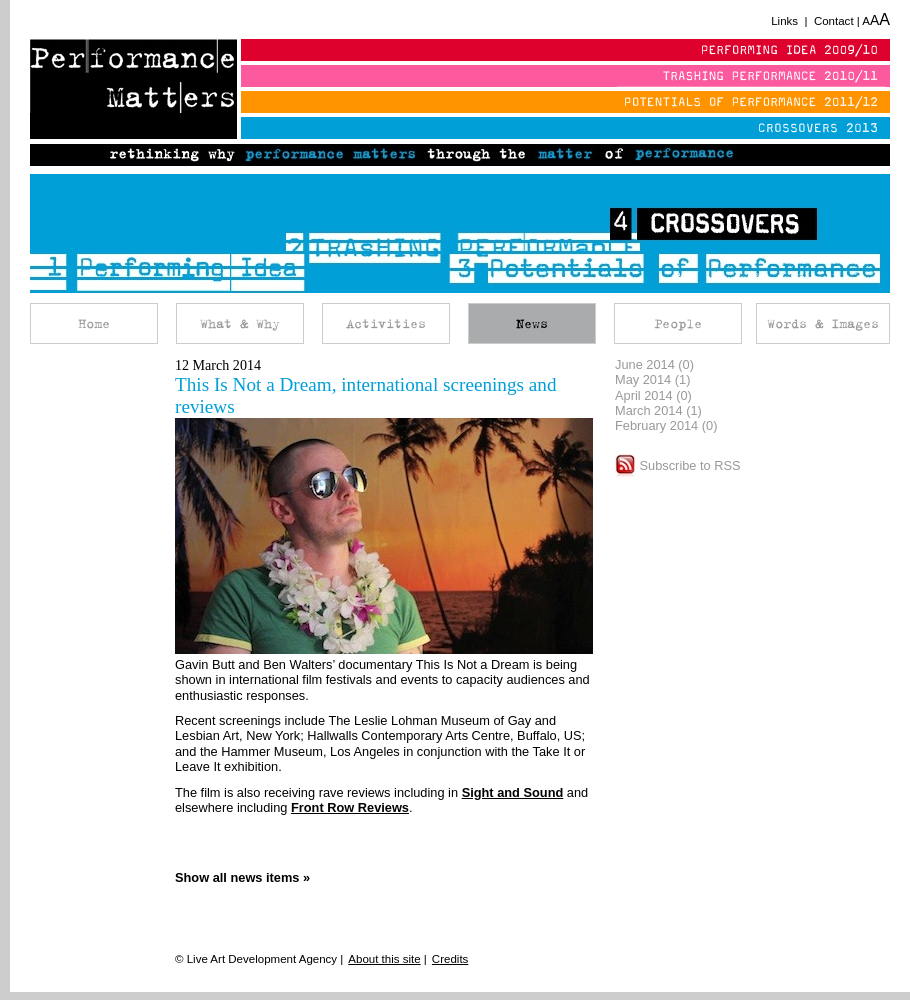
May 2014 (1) (652, 379)
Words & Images (823, 323)
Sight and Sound (513, 792)
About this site (384, 959)
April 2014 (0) (653, 395)
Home (94, 323)
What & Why (240, 323)
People (678, 323)
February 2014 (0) (666, 425)
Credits (450, 959)
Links (784, 21)
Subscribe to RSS (678, 465)
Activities (386, 323)
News (532, 323)
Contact (834, 21)
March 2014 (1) (658, 410)
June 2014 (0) (654, 364)
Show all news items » (242, 877)
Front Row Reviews (350, 807)
